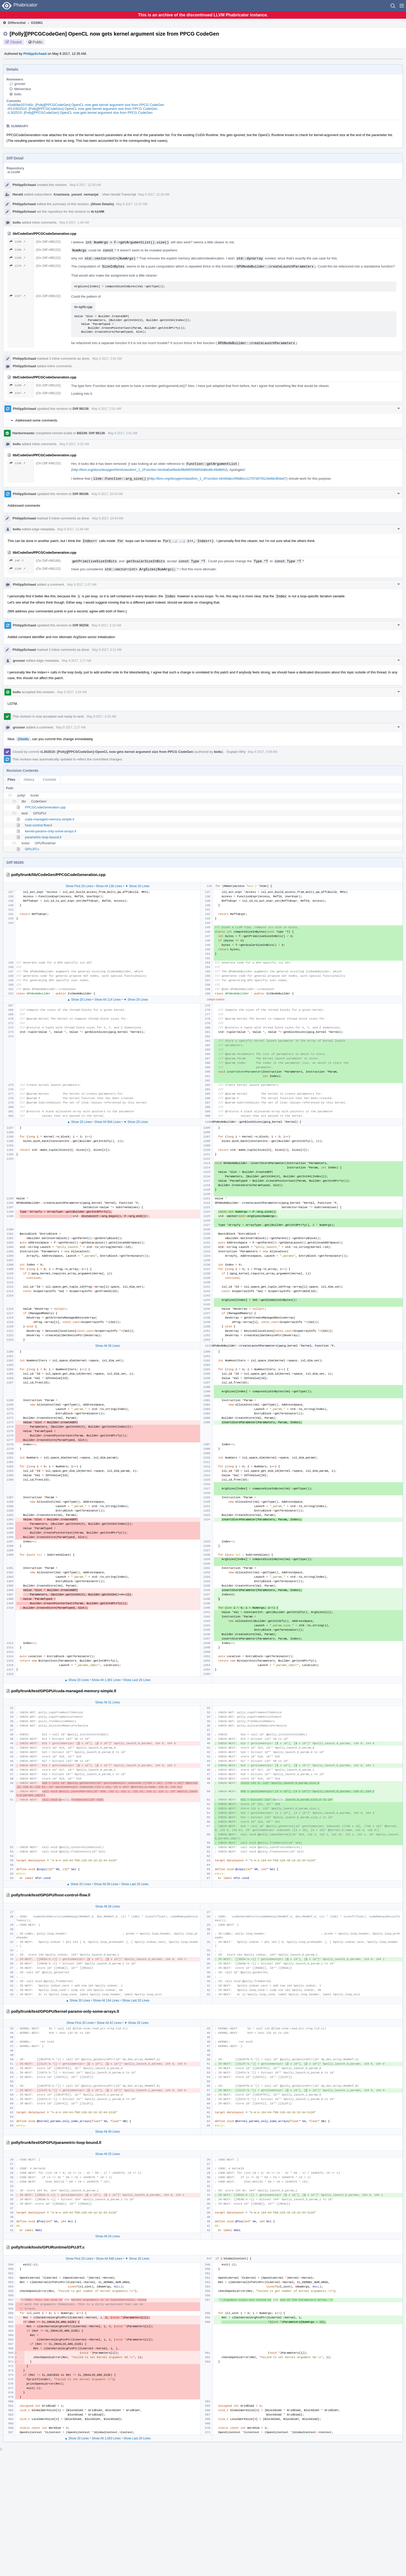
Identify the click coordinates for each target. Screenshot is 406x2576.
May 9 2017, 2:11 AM (106, 650)
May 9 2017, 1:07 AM (81, 584)
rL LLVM (14, 172)
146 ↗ (17, 561)
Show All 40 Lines (107, 2131)
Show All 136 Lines (109, 886)
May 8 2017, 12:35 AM (85, 185)
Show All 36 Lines (107, 1346)
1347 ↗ (17, 296)
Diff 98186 (81, 494)
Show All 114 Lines (107, 999)
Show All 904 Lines (107, 1122)
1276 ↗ (17, 266)
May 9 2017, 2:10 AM (106, 625)
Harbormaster (23, 433)
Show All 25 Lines (107, 2154)
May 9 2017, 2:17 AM (76, 661)
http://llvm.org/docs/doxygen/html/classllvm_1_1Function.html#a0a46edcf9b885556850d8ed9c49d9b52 (149, 470)
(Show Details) (102, 204)
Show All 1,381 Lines (106, 1680)
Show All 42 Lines (109, 2023)
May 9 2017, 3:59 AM (262, 752)
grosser (19, 84)
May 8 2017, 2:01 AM (107, 358)
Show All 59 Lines (106, 1884)
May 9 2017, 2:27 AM (70, 727)
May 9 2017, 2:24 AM (71, 692)
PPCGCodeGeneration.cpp (45, 807)
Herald (17, 194)
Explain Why (236, 752)
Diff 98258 (81, 625)
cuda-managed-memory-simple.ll (49, 819)
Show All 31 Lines (107, 1702)
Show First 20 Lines (79, 886)
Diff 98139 (81, 409)
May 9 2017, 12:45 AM (73, 529)
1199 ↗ (17, 258)
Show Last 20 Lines (137, 1680)
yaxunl (76, 194)
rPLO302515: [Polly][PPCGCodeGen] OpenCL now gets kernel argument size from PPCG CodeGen (82, 109)
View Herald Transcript (119, 194)
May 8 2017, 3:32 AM (74, 444)
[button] (401, 5)
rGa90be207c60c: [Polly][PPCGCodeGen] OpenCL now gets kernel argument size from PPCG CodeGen (86, 105)
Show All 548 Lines (109, 2258)
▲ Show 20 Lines (79, 999)
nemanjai (91, 194)
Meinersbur (22, 89)
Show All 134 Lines (106, 2000)
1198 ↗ (17, 242)
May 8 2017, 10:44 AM (107, 518)
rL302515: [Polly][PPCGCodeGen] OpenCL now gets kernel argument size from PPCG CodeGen (80, 113)
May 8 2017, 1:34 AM (74, 222)
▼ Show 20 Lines (137, 886)
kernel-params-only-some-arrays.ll (50, 831)
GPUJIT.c (32, 849)
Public (38, 42)
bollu (17, 94)
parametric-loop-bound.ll (43, 837)
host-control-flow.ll (38, 825)
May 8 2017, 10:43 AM (107, 494)
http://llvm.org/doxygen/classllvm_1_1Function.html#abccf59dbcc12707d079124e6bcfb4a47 (218, 479)
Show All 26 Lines (107, 1906)
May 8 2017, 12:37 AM (131, 204)
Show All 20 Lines (107, 2236)
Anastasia (61, 194)
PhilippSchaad (35, 54)
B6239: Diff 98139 (91, 433)
